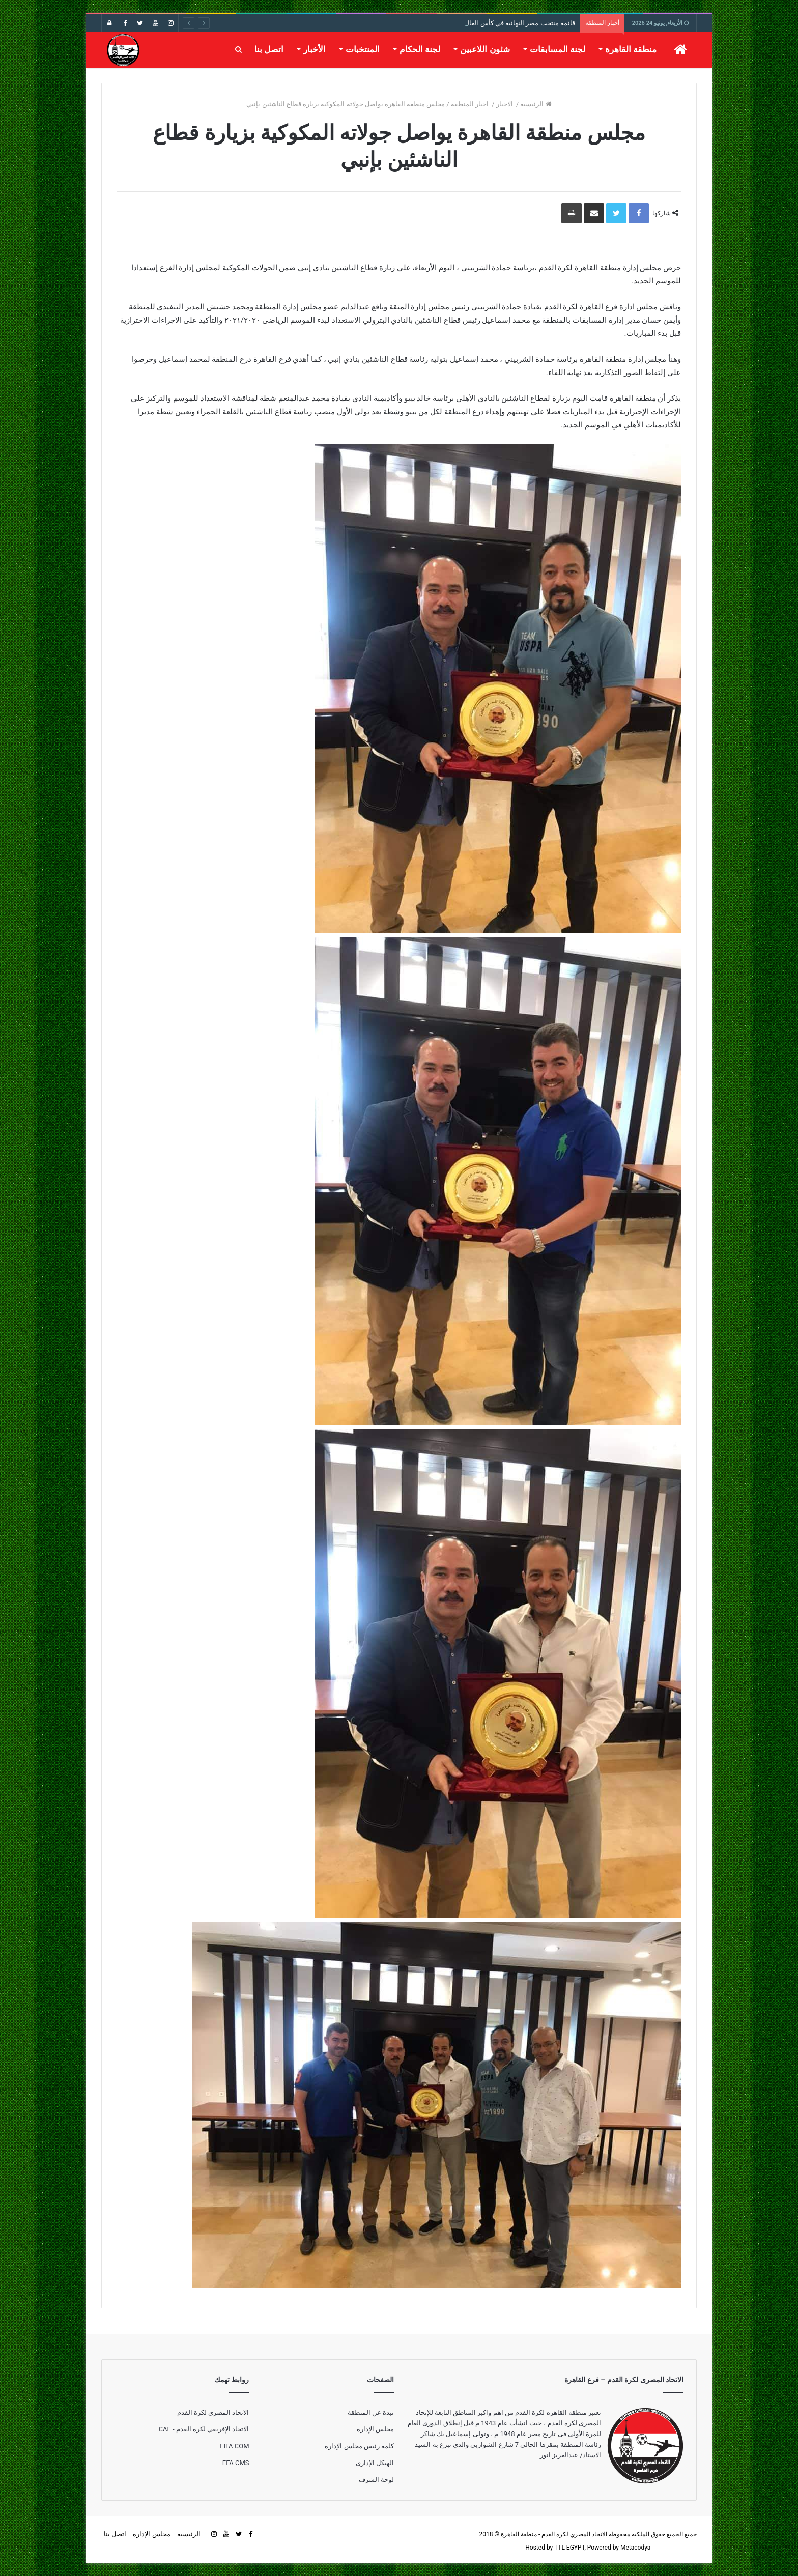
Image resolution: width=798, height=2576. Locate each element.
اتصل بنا (268, 49)
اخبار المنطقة (470, 104)
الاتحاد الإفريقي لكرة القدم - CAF (204, 2429)
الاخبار (505, 104)
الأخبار (314, 49)
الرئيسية (535, 104)
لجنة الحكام (420, 49)
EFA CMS (235, 2463)
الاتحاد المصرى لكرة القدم (213, 2412)
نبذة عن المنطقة (371, 2412)
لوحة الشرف (376, 2479)
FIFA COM (234, 2446)
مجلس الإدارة (375, 2429)
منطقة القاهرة (631, 49)
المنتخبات (363, 49)
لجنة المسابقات (557, 49)
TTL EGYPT (569, 2547)
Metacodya (635, 2547)
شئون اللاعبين (484, 49)
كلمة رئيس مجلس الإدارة (359, 2446)
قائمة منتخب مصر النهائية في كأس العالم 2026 (510, 23)
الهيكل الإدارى (375, 2463)
